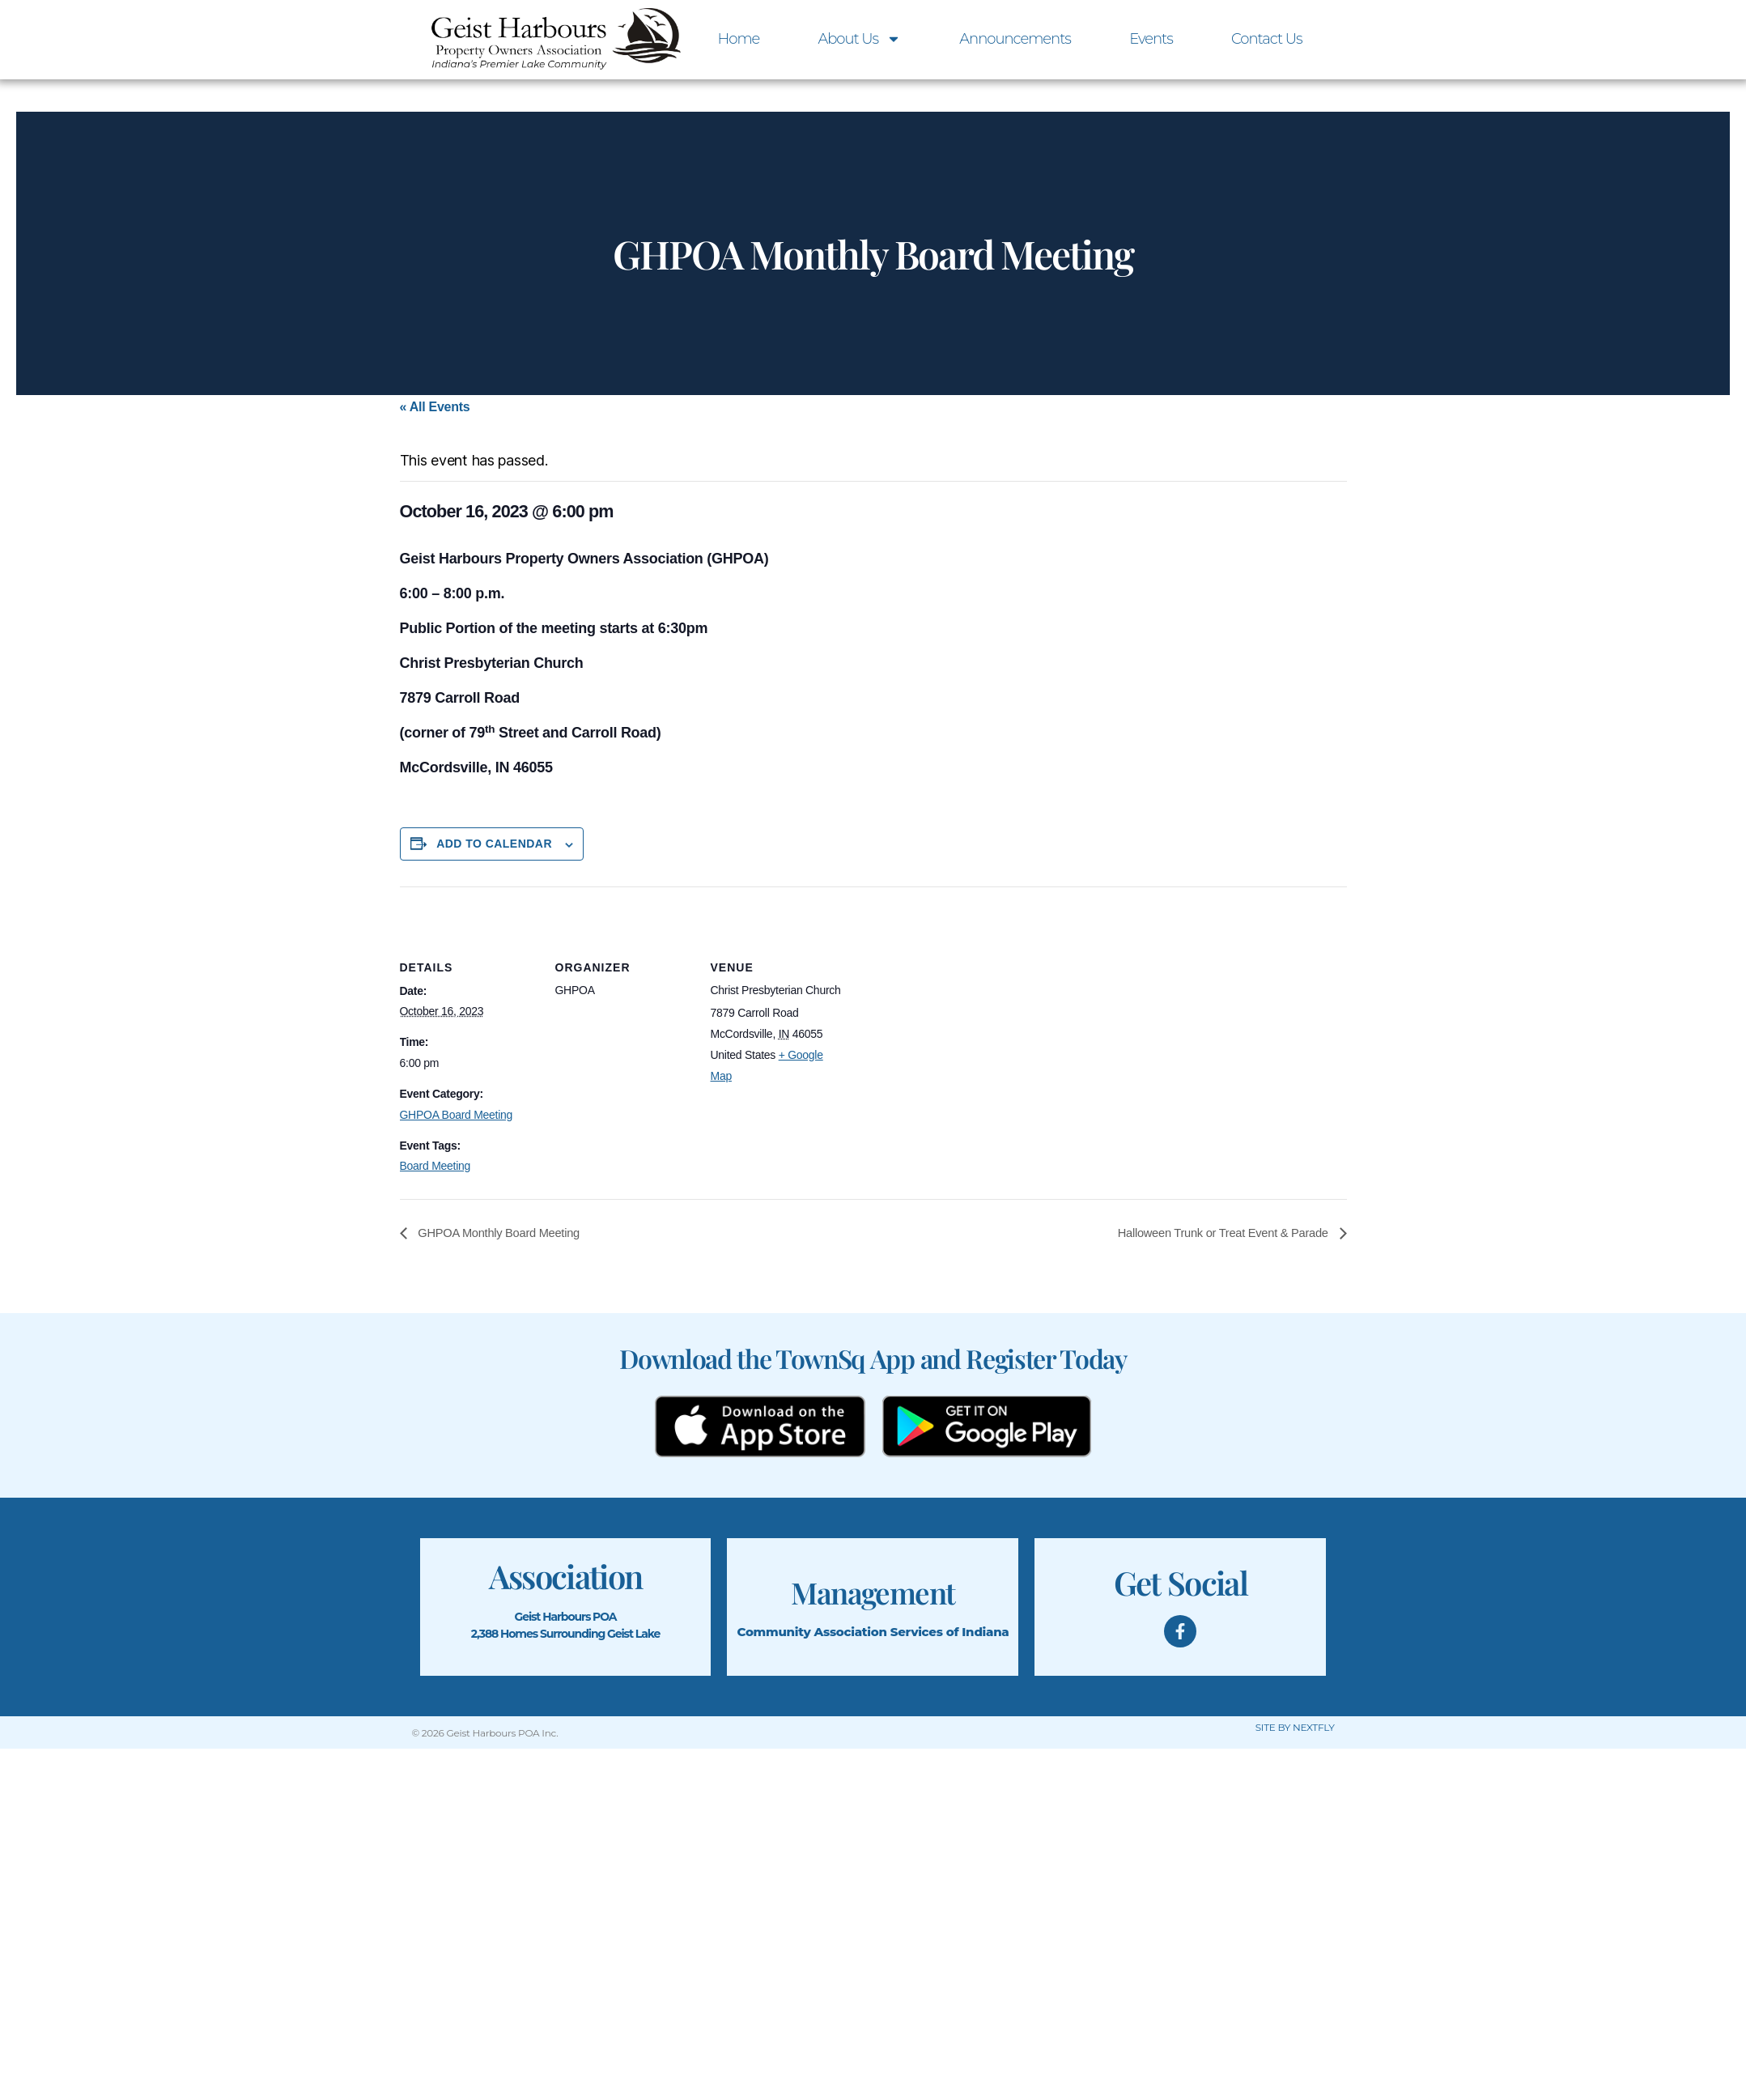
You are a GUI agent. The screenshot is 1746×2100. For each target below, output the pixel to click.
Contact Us (1266, 39)
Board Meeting (435, 1165)
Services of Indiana (949, 1632)
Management (872, 1592)
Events (1151, 39)
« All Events (435, 407)
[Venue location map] (951, 997)
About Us (859, 38)
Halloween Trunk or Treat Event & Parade (1215, 1232)
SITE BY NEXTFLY (1295, 1728)
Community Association (811, 1632)
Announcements (1015, 39)
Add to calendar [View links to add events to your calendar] (494, 843)
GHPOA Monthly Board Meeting (505, 1232)
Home (739, 39)
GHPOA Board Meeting (456, 1114)
